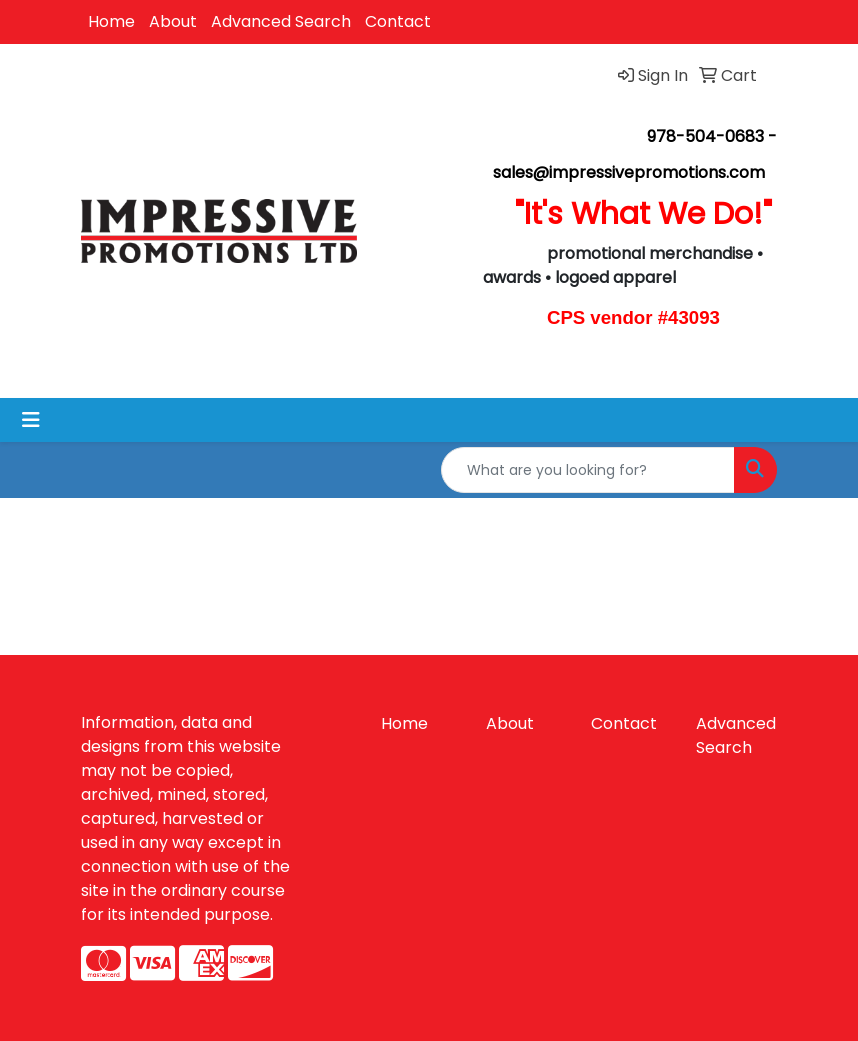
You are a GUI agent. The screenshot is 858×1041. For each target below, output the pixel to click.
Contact (398, 21)
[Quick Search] (588, 470)
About (173, 21)
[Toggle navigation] (31, 420)
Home (111, 21)
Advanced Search (281, 21)
